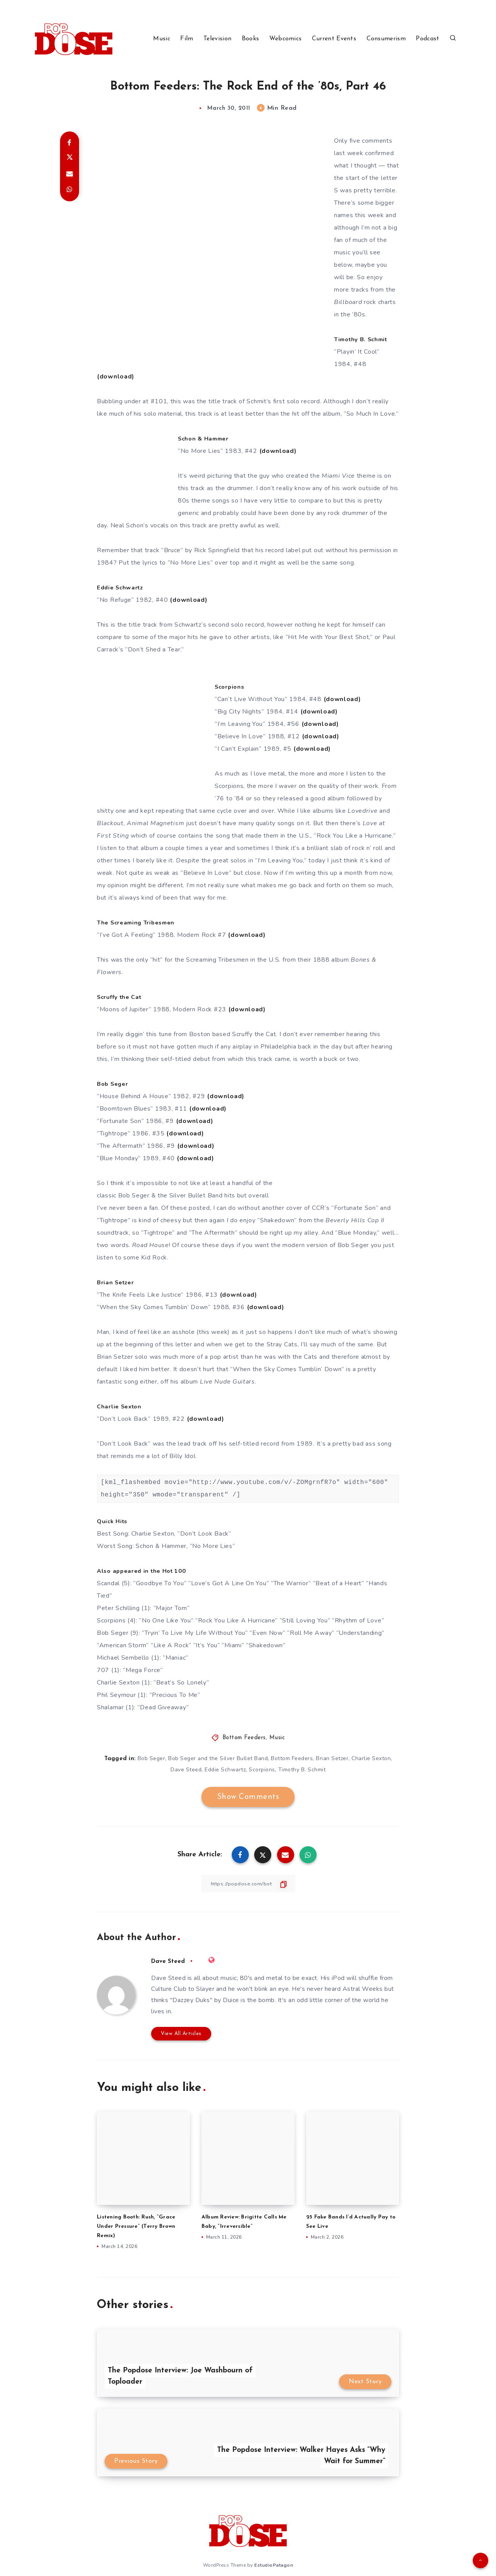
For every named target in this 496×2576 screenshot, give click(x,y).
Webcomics (285, 39)
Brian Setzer (332, 1758)
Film (186, 39)
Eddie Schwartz (225, 1769)
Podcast (427, 39)
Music (161, 39)
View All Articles (181, 2033)
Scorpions (262, 1769)
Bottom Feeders (244, 1738)
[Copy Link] (248, 1883)
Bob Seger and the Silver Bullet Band (218, 1758)
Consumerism (386, 39)
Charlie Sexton (371, 1758)
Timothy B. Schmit (302, 1769)
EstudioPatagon (273, 2563)
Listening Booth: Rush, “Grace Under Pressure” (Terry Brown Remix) (140, 2226)
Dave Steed (186, 1769)
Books (250, 39)
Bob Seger (151, 1758)
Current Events (334, 39)
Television (217, 39)
